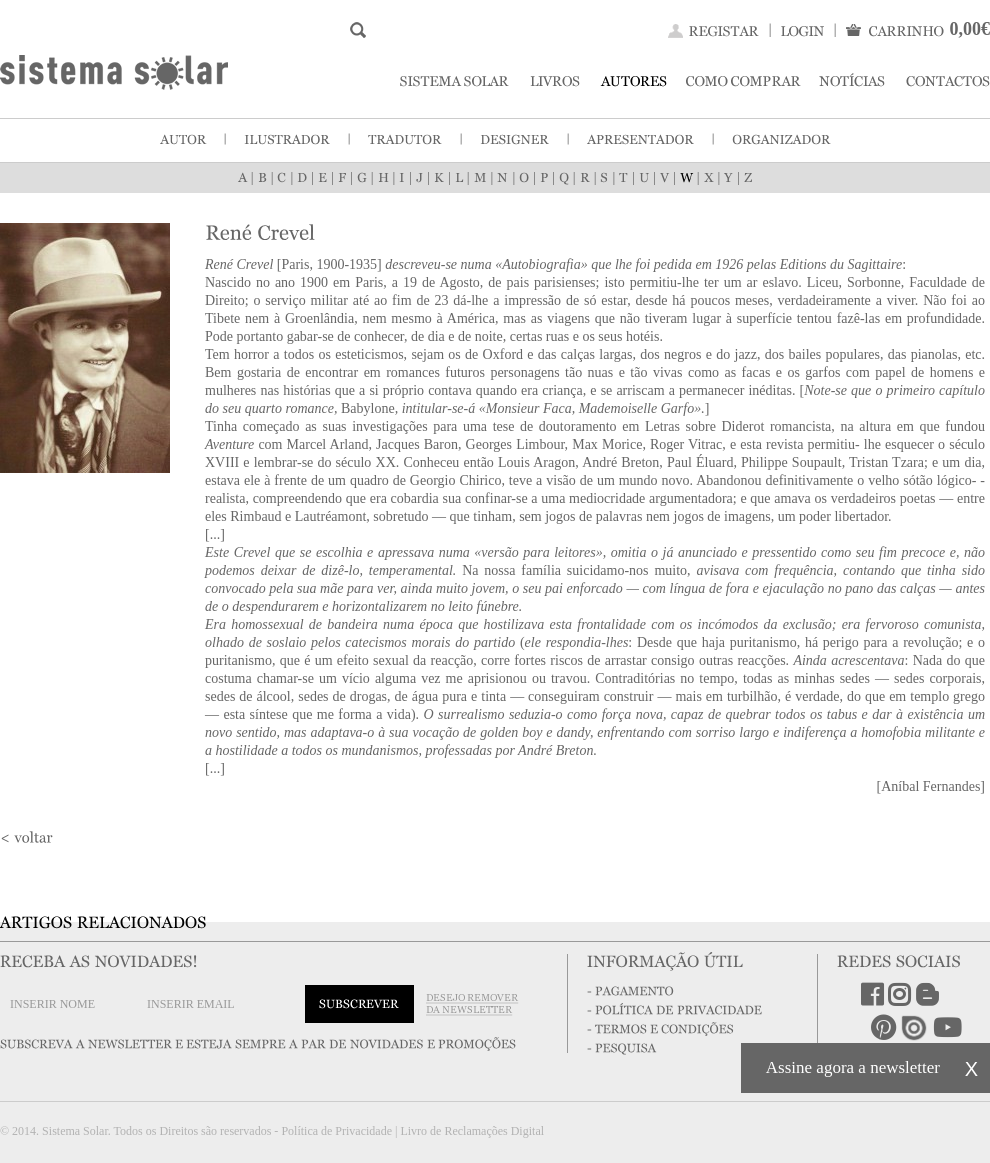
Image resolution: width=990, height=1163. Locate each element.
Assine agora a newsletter (853, 1067)
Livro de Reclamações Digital (472, 1131)
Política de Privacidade (336, 1131)
